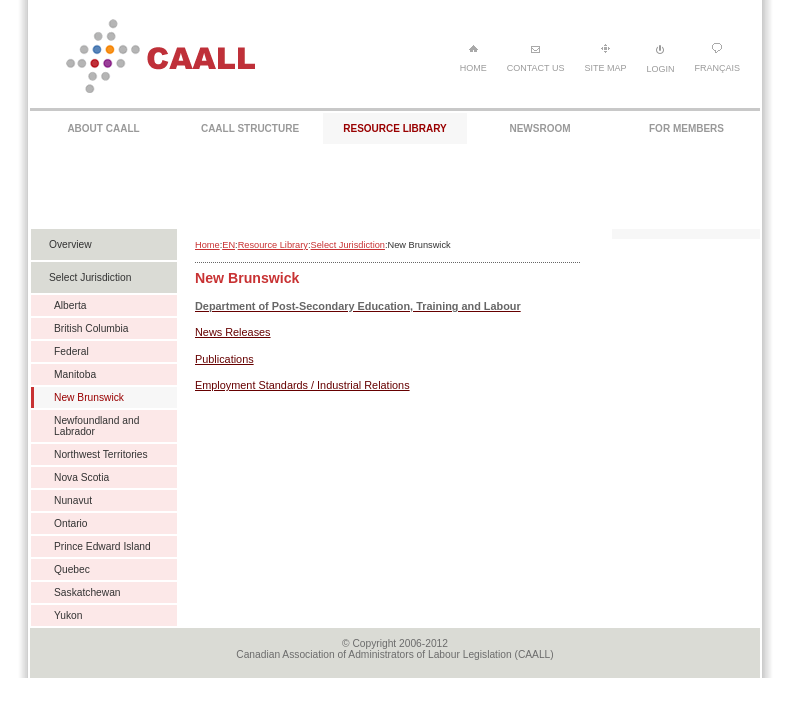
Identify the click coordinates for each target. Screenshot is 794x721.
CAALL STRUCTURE (250, 128)
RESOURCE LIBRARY (395, 128)
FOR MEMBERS (686, 128)
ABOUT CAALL (103, 128)
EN (228, 245)
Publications (224, 359)
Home (473, 58)
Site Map (605, 58)
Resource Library (273, 245)
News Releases (233, 332)
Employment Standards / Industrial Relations (302, 385)
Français (717, 58)
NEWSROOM (539, 128)
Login (660, 58)
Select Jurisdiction (348, 245)
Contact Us (536, 58)
